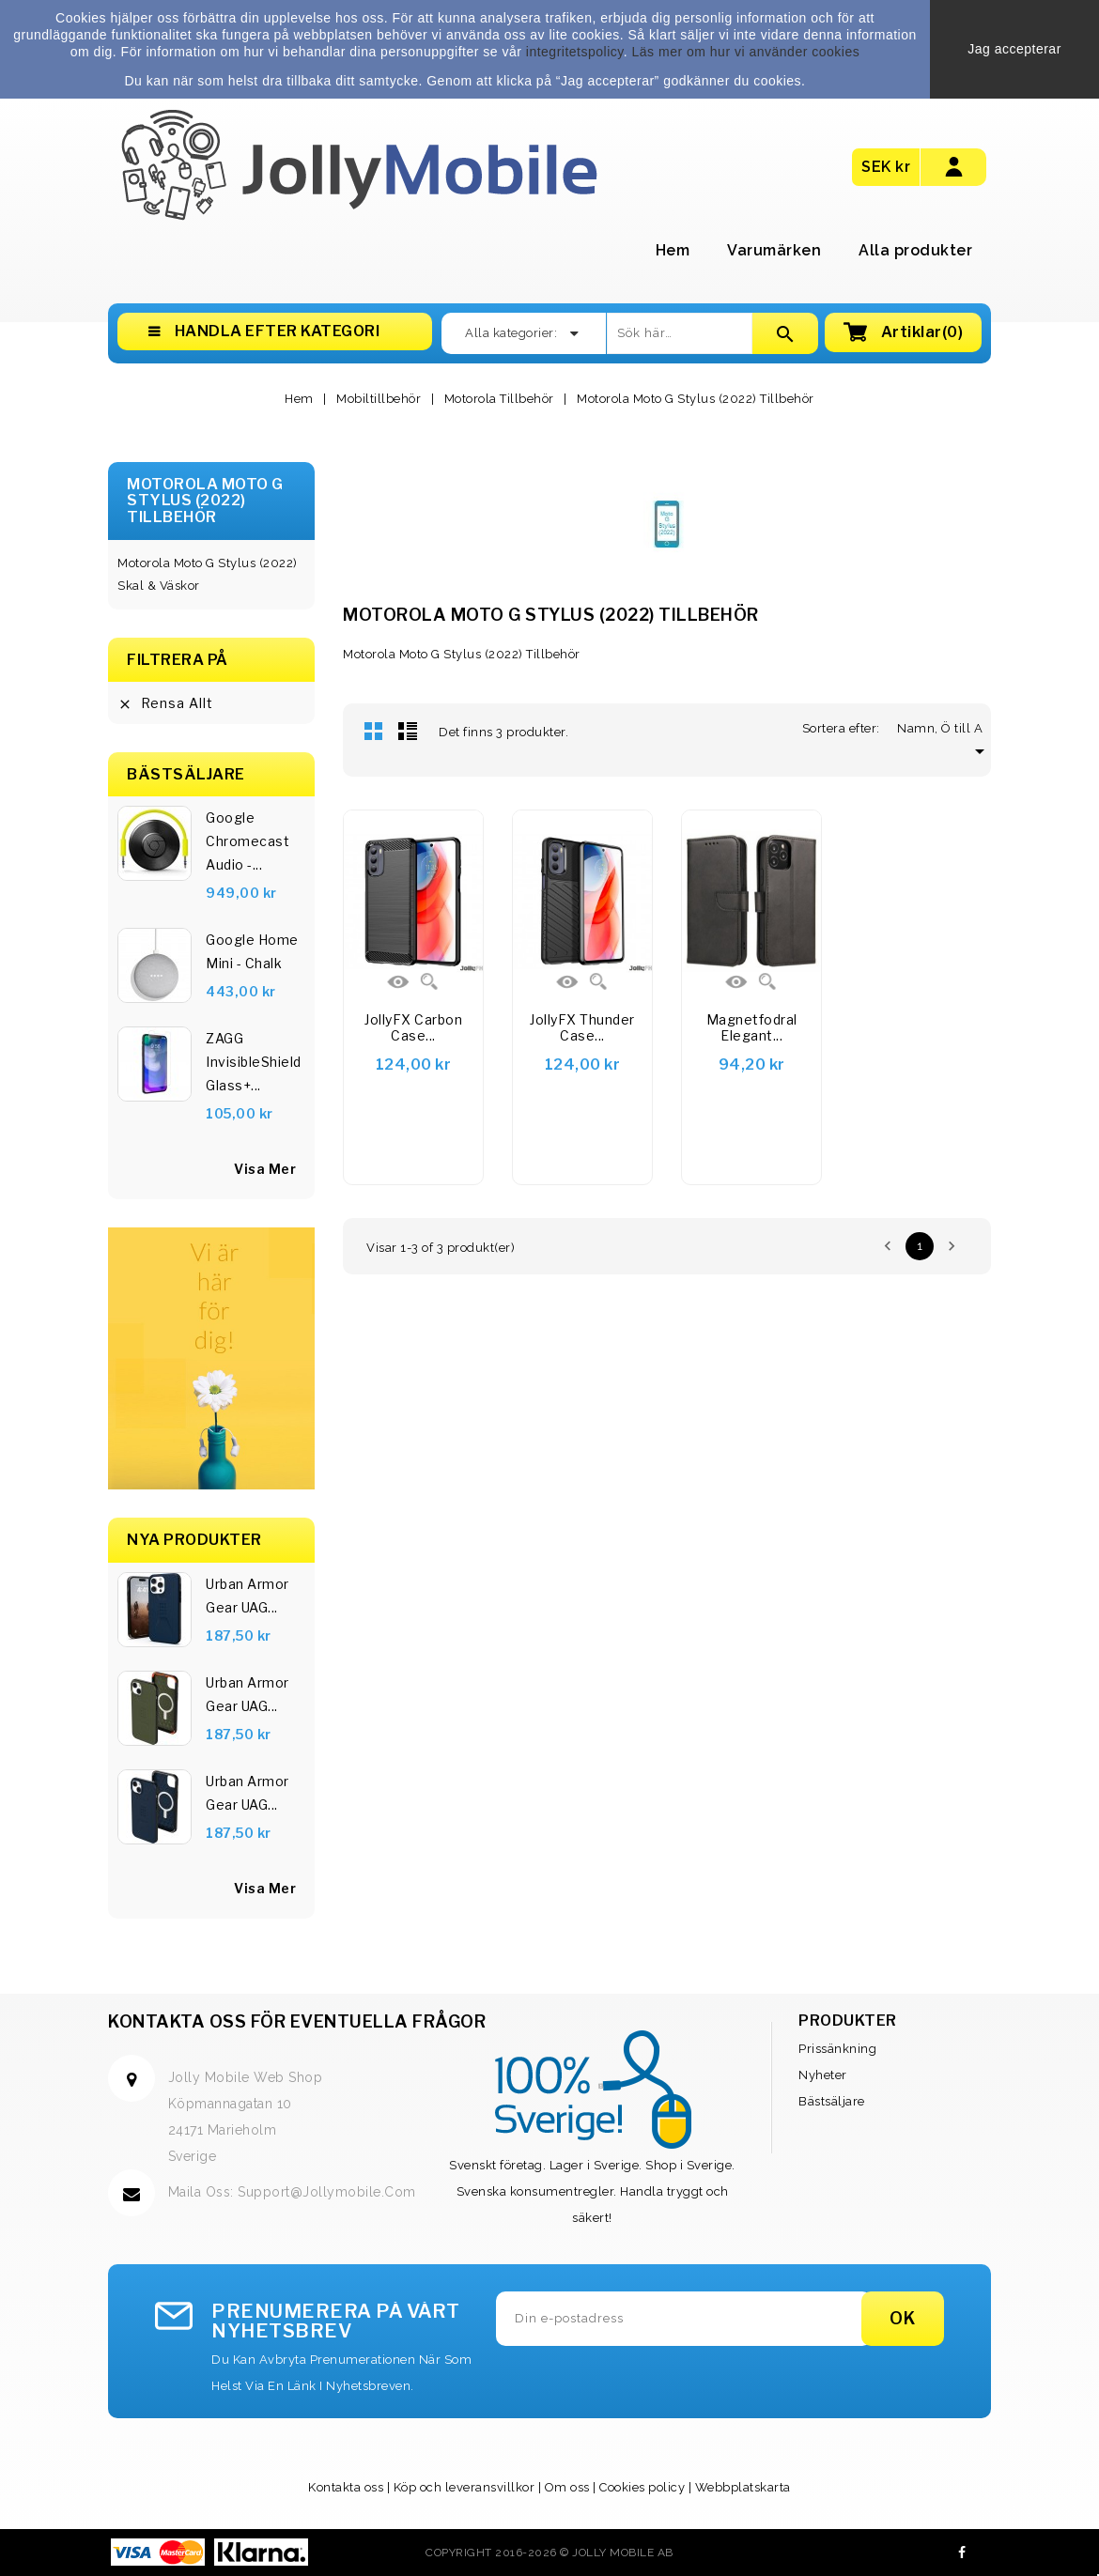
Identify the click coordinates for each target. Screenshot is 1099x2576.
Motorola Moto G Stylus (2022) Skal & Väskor (207, 574)
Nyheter (822, 2075)
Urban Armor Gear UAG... (247, 1595)
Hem (673, 250)
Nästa (951, 1246)
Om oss (567, 2487)
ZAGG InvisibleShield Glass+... (254, 1061)
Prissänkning (837, 2049)
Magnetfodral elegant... (751, 1027)
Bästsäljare (831, 2101)
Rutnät (373, 730)
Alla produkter (915, 250)
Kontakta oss (345, 2487)
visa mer (265, 1169)
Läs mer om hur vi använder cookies (746, 51)
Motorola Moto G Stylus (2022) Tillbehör (205, 500)
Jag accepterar (1014, 48)
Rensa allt (165, 703)
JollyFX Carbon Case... (413, 1027)
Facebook (962, 2552)
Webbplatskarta (743, 2487)
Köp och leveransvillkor (464, 2487)
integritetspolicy (575, 51)
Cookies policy (642, 2487)
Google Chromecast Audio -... (247, 841)
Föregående (888, 1246)
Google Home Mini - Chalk (252, 951)
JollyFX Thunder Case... (582, 1027)
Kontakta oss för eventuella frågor (297, 2021)
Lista (407, 730)
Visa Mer (265, 1888)
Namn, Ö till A (944, 728)
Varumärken (774, 250)
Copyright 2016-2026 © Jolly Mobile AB (549, 2552)
